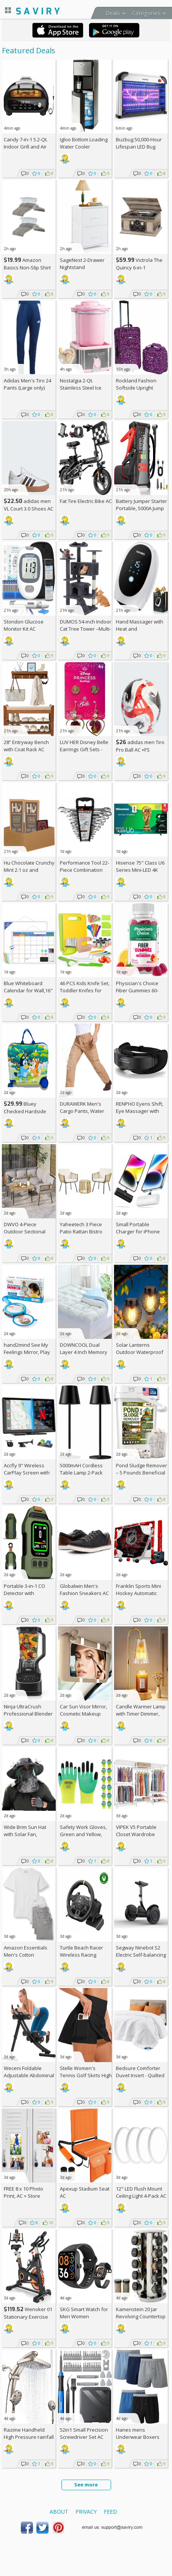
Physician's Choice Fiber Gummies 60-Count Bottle (137, 990)
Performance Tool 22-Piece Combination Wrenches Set (84, 869)
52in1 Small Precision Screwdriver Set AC (84, 2433)
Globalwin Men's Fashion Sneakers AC (84, 1590)
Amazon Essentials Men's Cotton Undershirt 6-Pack (25, 1954)
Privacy (86, 2511)
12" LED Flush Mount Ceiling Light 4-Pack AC (141, 2192)
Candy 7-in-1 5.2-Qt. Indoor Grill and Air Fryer (26, 146)
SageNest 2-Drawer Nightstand (82, 264)
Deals (112, 13)
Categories (146, 13)
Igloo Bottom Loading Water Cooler (84, 143)
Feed (110, 2511)
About (59, 2511)
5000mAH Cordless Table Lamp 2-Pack (81, 1469)
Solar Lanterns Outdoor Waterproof (139, 1348)
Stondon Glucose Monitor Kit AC (24, 625)
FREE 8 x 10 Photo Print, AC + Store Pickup (23, 2195)
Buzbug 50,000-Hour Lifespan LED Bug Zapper (139, 146)
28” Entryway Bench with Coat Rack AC (26, 746)
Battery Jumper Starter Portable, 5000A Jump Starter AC (141, 508)
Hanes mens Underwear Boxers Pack (137, 2437)
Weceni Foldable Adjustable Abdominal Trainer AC (29, 2075)
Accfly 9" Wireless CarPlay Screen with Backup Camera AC (27, 1472)
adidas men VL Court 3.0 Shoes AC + (28, 508)
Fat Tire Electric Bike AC (86, 501)
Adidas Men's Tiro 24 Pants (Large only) (27, 384)
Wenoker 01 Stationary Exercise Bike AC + (28, 2316)
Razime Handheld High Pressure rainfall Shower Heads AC (29, 2437)
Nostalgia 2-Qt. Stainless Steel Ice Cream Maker (81, 387)
